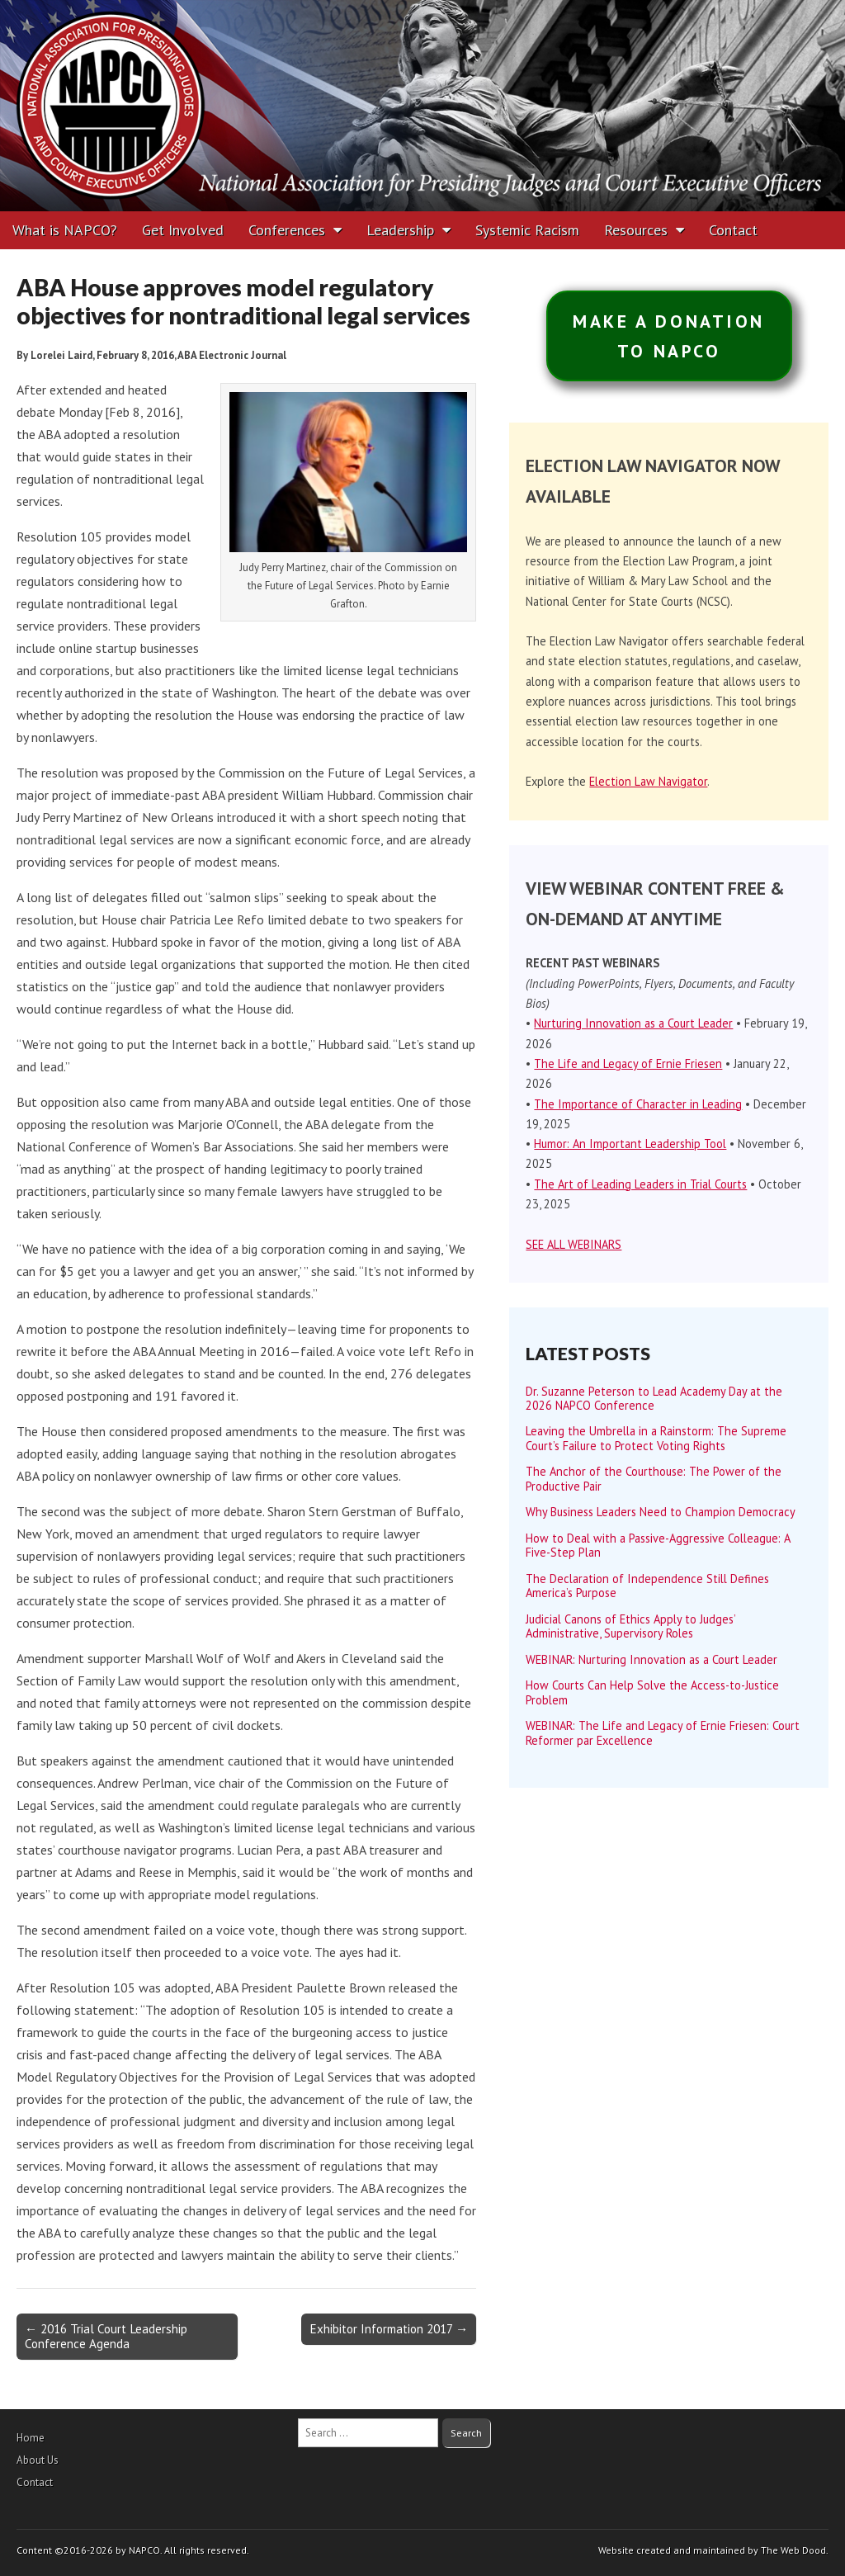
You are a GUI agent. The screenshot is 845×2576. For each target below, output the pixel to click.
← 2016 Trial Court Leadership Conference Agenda (106, 2336)
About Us (38, 2460)
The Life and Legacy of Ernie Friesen (628, 1063)
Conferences (286, 229)
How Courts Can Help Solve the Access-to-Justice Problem (652, 1692)
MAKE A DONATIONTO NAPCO (669, 336)
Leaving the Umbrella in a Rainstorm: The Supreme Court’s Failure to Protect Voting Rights (656, 1438)
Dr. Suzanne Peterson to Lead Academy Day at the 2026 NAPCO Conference (654, 1398)
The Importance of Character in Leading (638, 1104)
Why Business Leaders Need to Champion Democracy (660, 1512)
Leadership (400, 229)
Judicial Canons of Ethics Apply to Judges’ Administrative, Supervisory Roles (630, 1626)
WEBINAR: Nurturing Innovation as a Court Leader (651, 1659)
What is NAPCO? (64, 229)
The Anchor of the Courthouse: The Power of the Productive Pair (653, 1478)
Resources (636, 229)
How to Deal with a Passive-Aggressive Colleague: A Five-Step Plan (658, 1545)
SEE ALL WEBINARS (573, 1244)
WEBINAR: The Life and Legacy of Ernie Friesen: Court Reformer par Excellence (663, 1732)
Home (31, 2438)
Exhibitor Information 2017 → (388, 2329)
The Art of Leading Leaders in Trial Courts (640, 1184)
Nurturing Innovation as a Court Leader (633, 1023)
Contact (733, 229)
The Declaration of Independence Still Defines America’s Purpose (647, 1585)
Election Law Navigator (648, 781)
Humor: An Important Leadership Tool (630, 1143)
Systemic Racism (527, 229)
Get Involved (183, 229)
